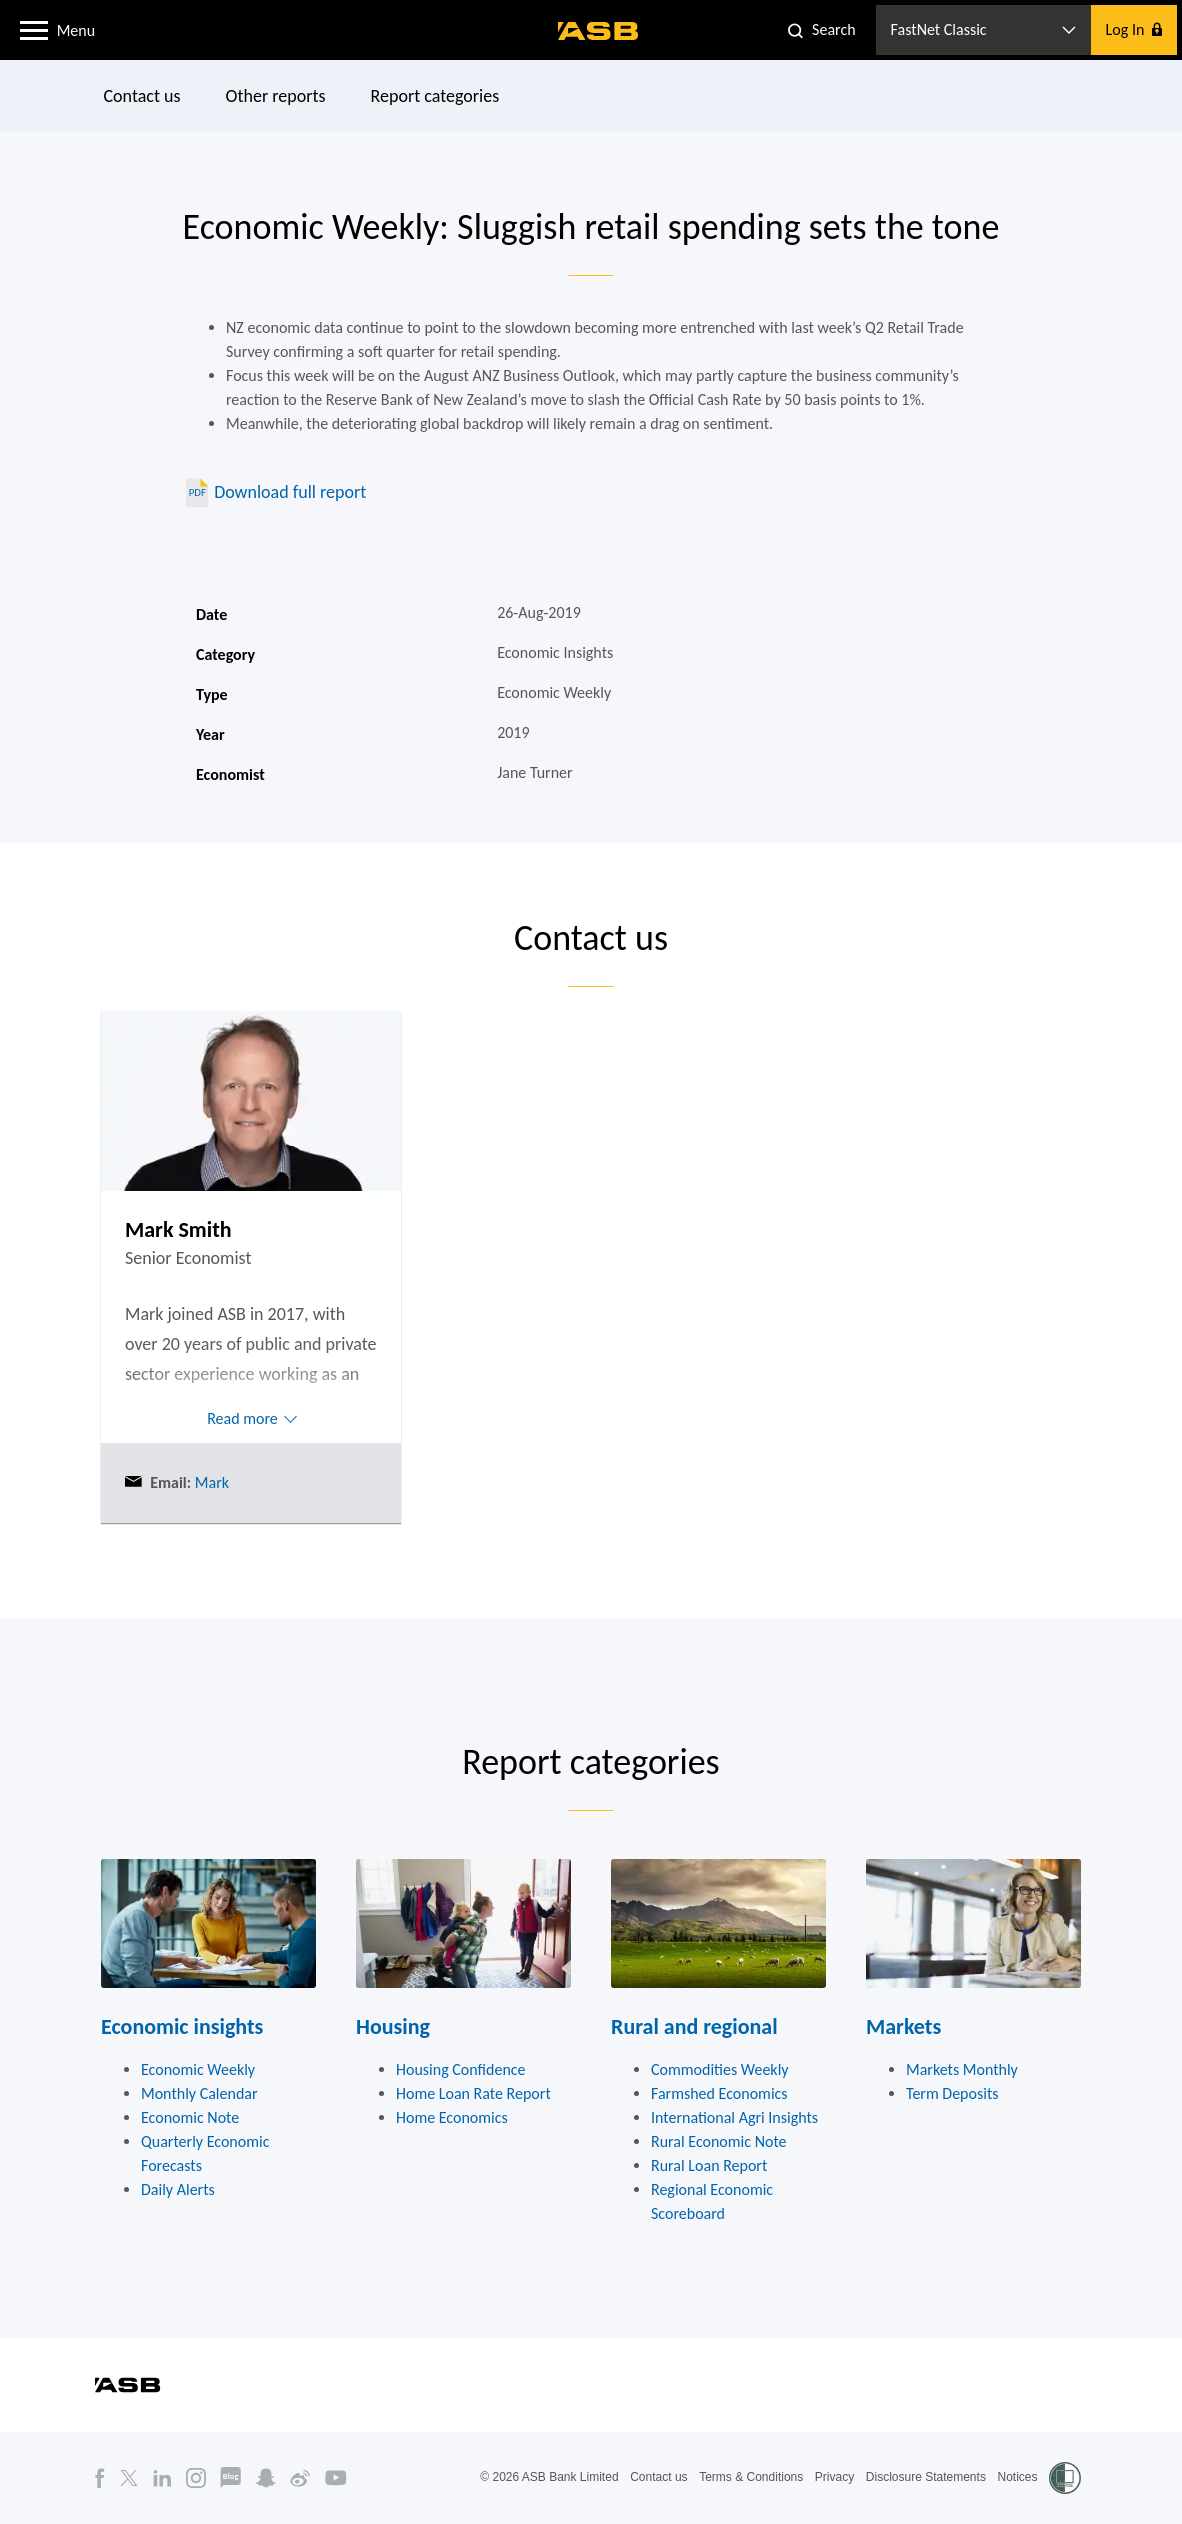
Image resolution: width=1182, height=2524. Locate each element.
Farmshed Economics (719, 2093)
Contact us (142, 96)
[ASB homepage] (598, 31)
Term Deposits (952, 2093)
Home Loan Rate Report (473, 2093)
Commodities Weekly (720, 2069)
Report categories (435, 96)
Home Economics (452, 2117)
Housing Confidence (461, 2069)
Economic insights (182, 2026)
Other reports (276, 96)
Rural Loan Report (709, 2165)
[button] (34, 29)
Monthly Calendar (199, 2093)
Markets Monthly (962, 2069)
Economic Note (190, 2117)
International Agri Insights (734, 2117)
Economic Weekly (198, 2069)
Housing (393, 2026)
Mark (210, 1482)
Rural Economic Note (719, 2141)
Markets (903, 2026)
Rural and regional (694, 2026)
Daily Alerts (178, 2189)
